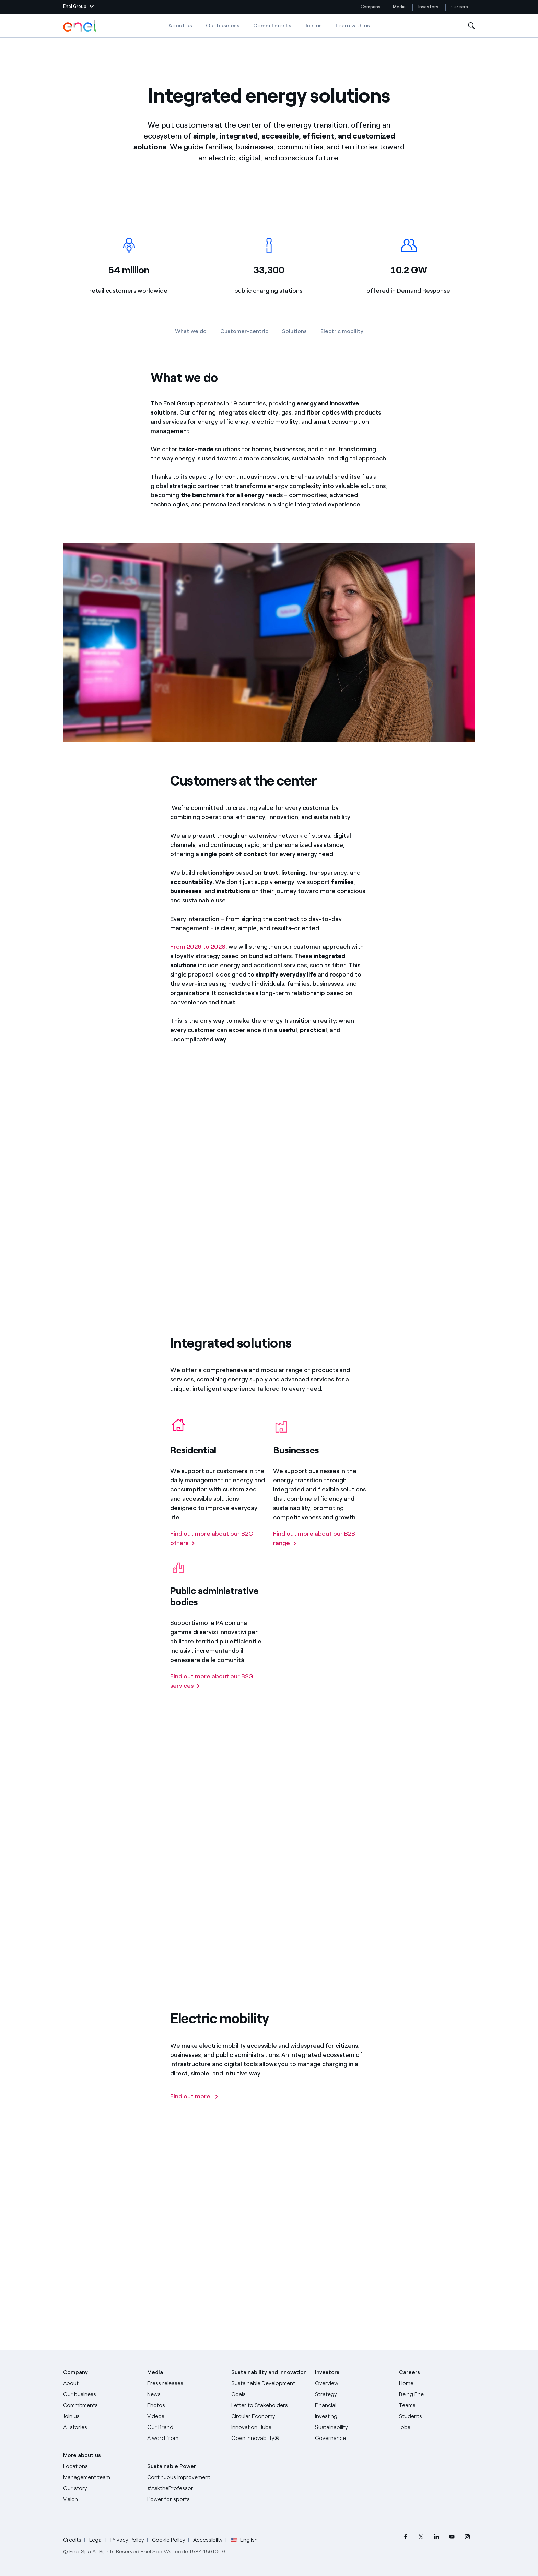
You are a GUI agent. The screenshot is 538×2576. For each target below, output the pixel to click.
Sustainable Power (171, 2466)
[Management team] (101, 2477)
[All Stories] (101, 2427)
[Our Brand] (185, 2427)
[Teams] (437, 2405)
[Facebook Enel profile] (405, 2536)
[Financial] (353, 2405)
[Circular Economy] (269, 2416)
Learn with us (353, 25)
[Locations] (101, 2466)
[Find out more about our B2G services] (217, 1694)
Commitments (272, 25)
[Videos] (185, 2416)
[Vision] (101, 2499)
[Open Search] (471, 26)
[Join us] (101, 2416)
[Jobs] (437, 2427)
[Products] (101, 2394)
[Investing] (353, 2416)
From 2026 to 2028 (197, 959)
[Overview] (353, 2383)
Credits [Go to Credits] (72, 2540)
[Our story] (101, 2488)
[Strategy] (353, 2394)
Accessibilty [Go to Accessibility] (208, 2540)
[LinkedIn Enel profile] (436, 2536)
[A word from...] (185, 2438)
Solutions (294, 331)
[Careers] (437, 2383)
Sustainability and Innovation (269, 2372)
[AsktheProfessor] (185, 2488)
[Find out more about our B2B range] (320, 1551)
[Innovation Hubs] (269, 2427)
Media (399, 6)
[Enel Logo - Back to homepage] (80, 26)
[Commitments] (101, 2405)
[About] (101, 2383)
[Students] (437, 2416)
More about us (82, 2455)
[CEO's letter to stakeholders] (269, 2405)
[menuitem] (405, 2536)
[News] (185, 2394)
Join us (313, 25)
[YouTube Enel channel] (451, 2536)
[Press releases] (185, 2383)
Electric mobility (341, 331)
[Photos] (185, 2405)
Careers (460, 6)
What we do (191, 331)
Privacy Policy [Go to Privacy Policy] (127, 2540)
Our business (222, 25)
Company (370, 6)
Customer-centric (244, 331)
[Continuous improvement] (185, 2477)
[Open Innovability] (269, 2438)
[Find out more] (194, 2109)
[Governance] (353, 2438)
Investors (428, 6)
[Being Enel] (437, 2394)
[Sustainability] (353, 2427)
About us (180, 25)
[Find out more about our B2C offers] (217, 1551)
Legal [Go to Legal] (96, 2540)
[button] (78, 7)
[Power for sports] (185, 2499)
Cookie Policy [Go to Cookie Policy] (168, 2540)
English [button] (244, 2540)
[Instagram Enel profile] (467, 2536)
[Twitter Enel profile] (421, 2536)
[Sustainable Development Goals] (269, 2389)
